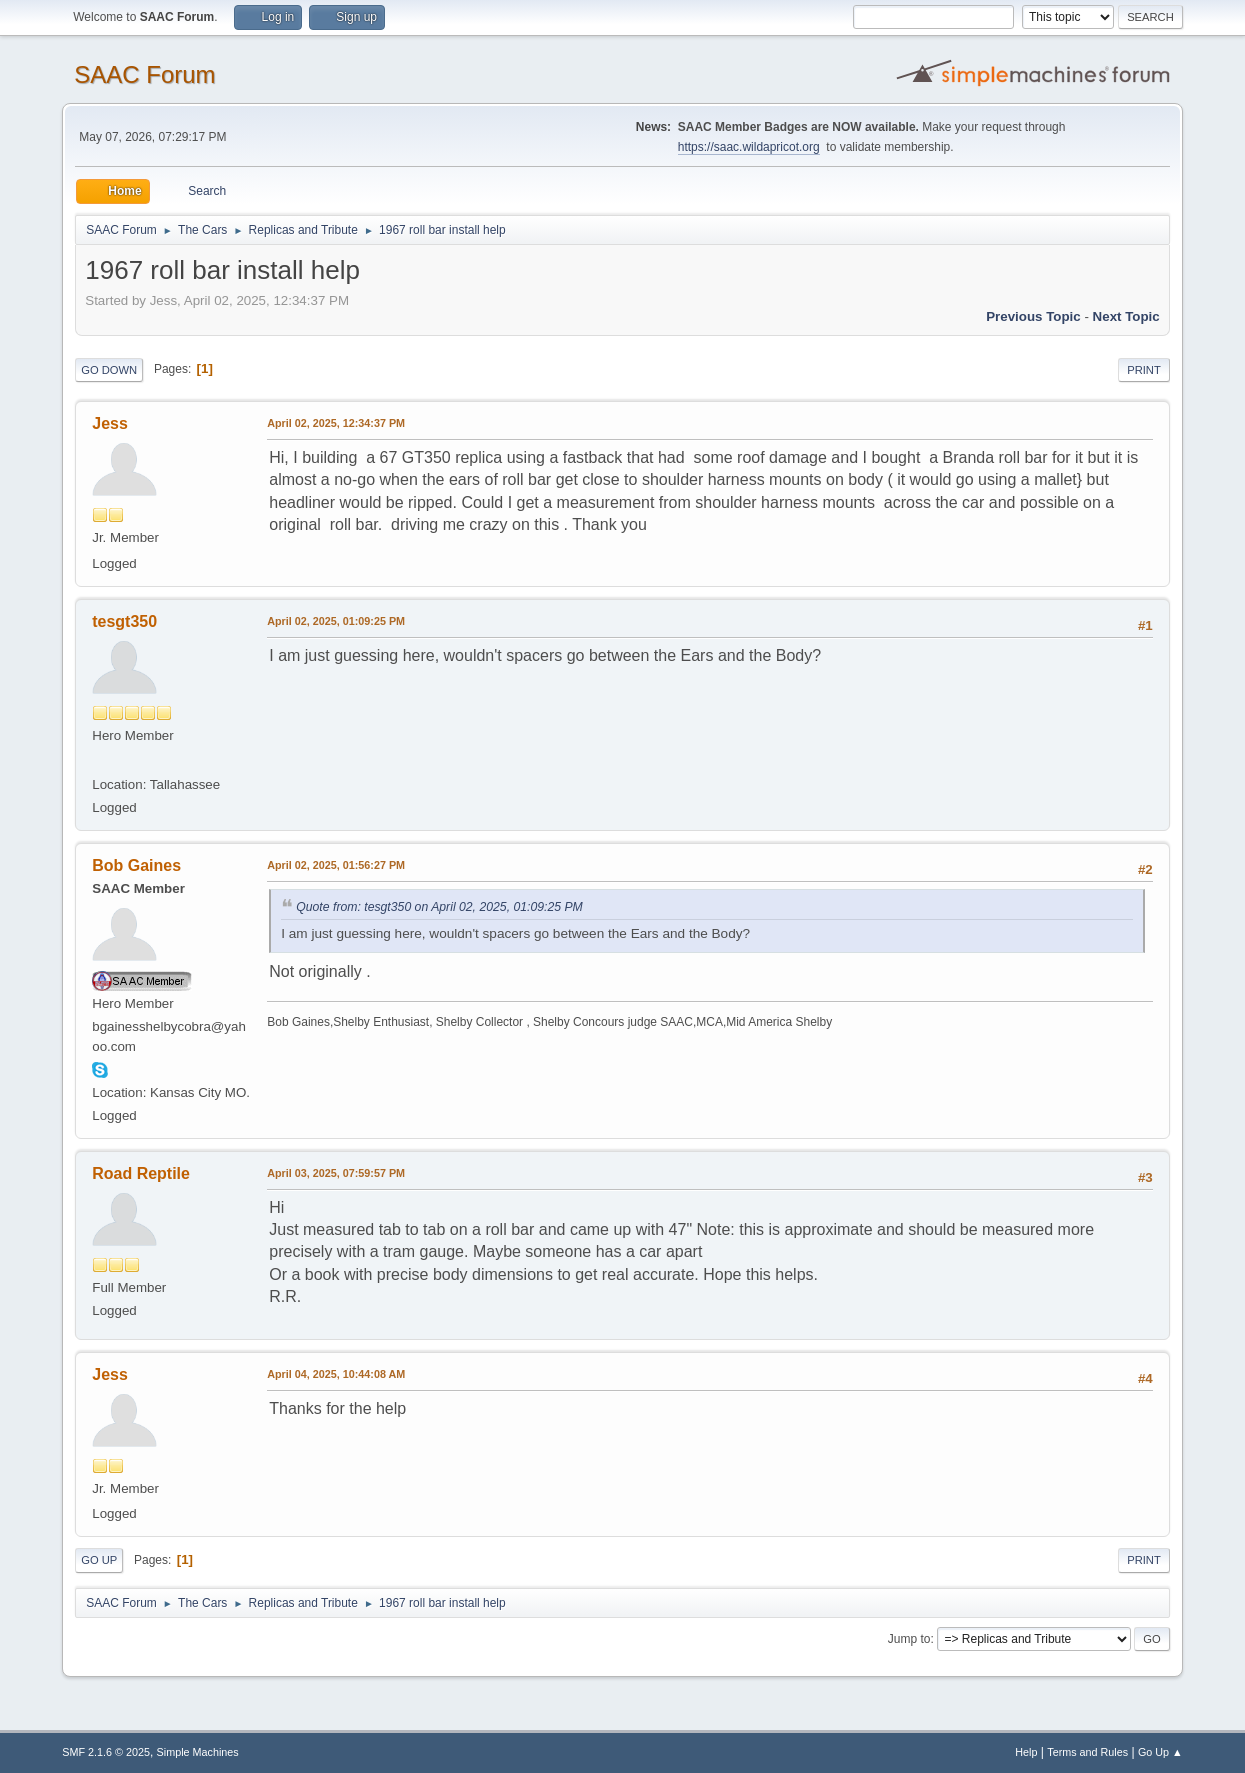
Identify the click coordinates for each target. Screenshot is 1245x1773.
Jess (110, 423)
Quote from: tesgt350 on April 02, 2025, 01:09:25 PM (439, 907)
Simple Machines (198, 1752)
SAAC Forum (144, 74)
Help (1026, 1752)
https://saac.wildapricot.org (749, 147)
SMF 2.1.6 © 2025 (106, 1752)
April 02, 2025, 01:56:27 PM (336, 865)
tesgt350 (124, 621)
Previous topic (1033, 316)
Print (1144, 370)
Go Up (99, 1560)
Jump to (909, 1639)
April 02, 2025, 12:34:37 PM (336, 423)
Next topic (1126, 316)
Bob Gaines (136, 865)
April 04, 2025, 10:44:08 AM (336, 1374)
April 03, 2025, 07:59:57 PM (336, 1173)
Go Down (109, 370)
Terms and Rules (1087, 1752)
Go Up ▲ (1160, 1752)
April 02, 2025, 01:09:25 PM (336, 621)
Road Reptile (141, 1173)
